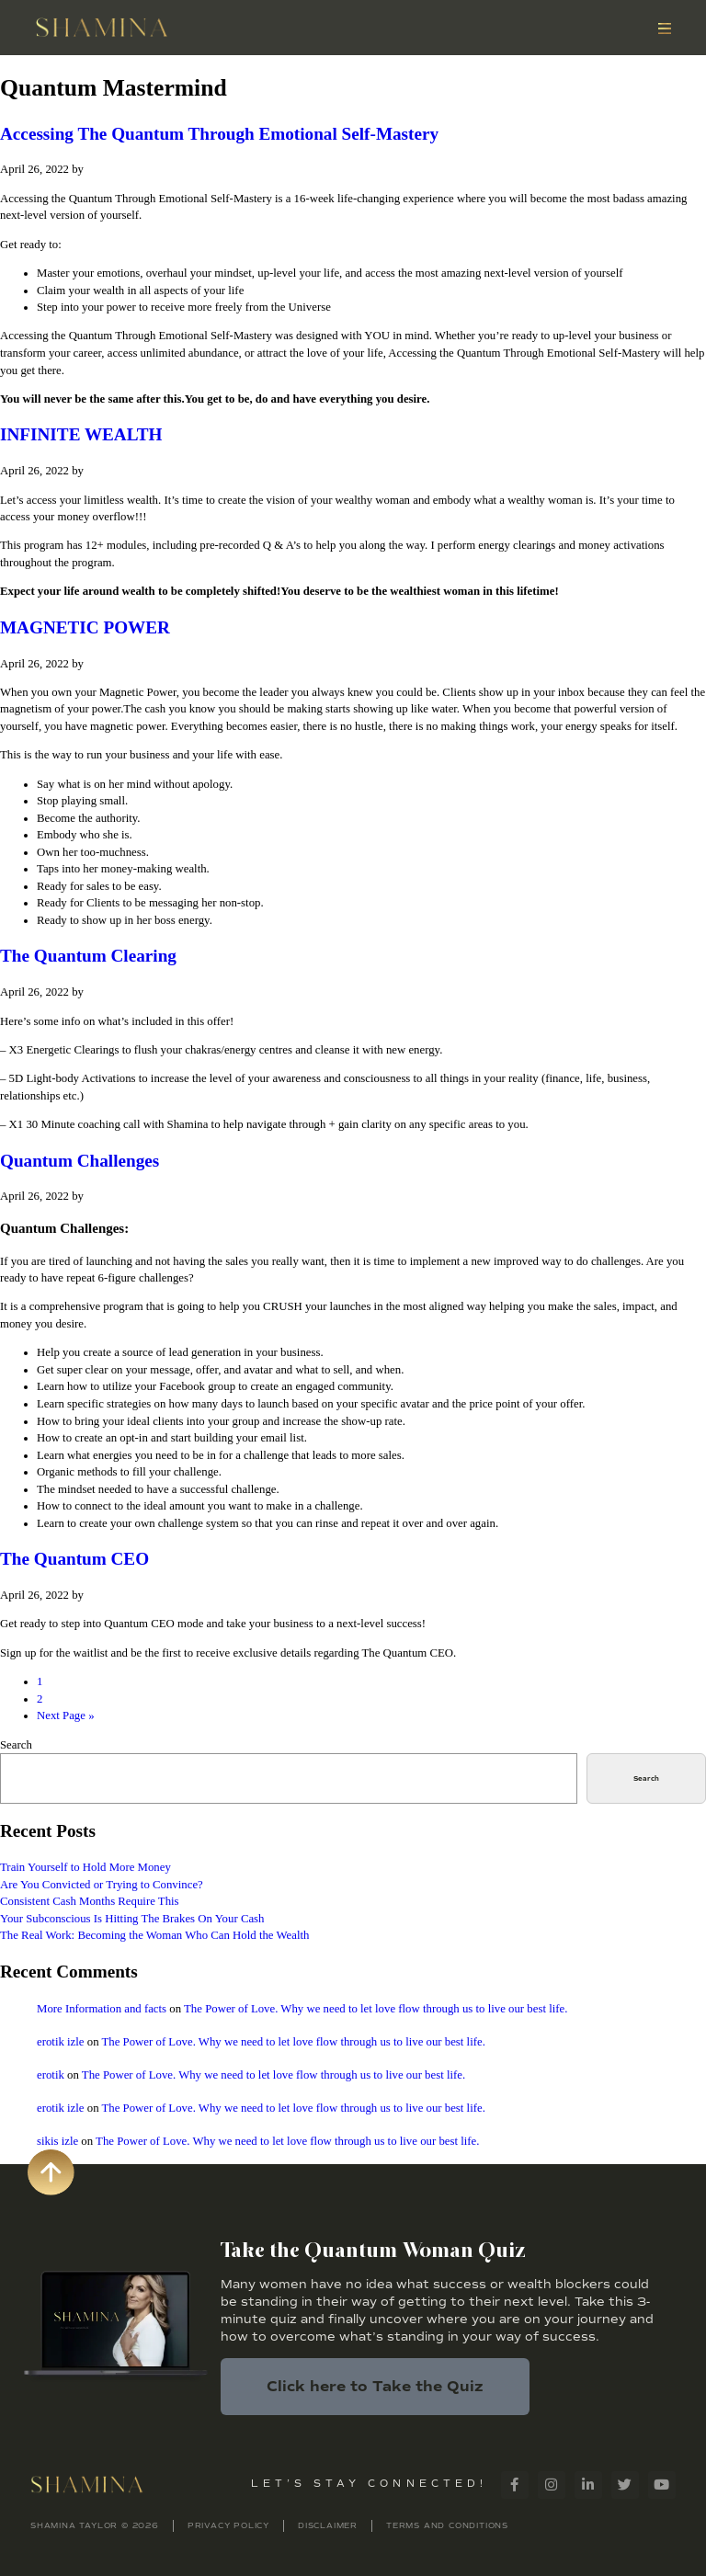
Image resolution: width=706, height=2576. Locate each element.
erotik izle (61, 2041)
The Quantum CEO (74, 1558)
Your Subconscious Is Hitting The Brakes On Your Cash (132, 1918)
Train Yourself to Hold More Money (85, 1867)
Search (16, 1744)
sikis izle (57, 2141)
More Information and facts (101, 2008)
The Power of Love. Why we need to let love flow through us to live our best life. (375, 2008)
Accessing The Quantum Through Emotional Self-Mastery (219, 133)
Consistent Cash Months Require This (89, 1901)
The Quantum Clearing (88, 955)
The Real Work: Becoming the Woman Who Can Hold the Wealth (154, 1935)
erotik (50, 2075)
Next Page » (66, 1715)
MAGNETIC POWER (85, 627)
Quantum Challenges (79, 1160)
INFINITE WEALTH (81, 434)
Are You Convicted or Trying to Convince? (101, 1884)
